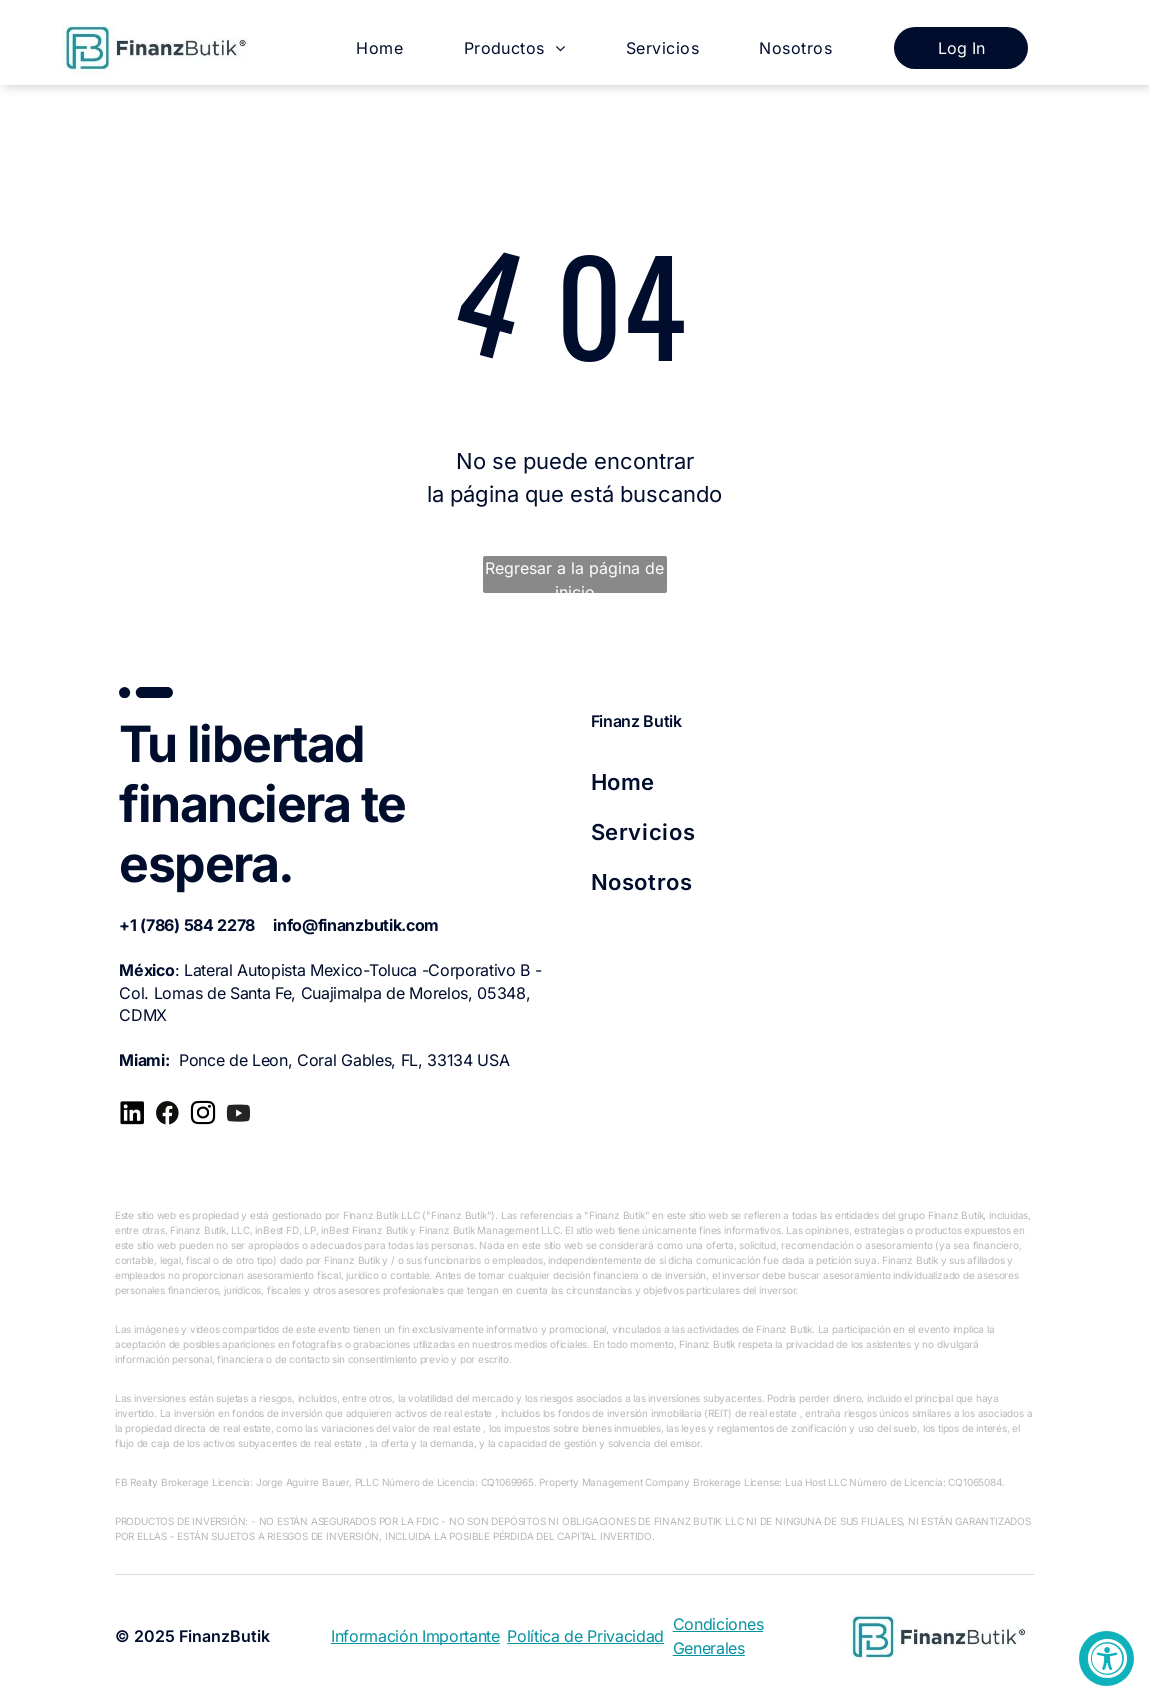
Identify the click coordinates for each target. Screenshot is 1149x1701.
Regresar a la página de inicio (574, 575)
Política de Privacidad (585, 1636)
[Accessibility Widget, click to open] (1106, 1658)
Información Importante (415, 1636)
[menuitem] (379, 47)
